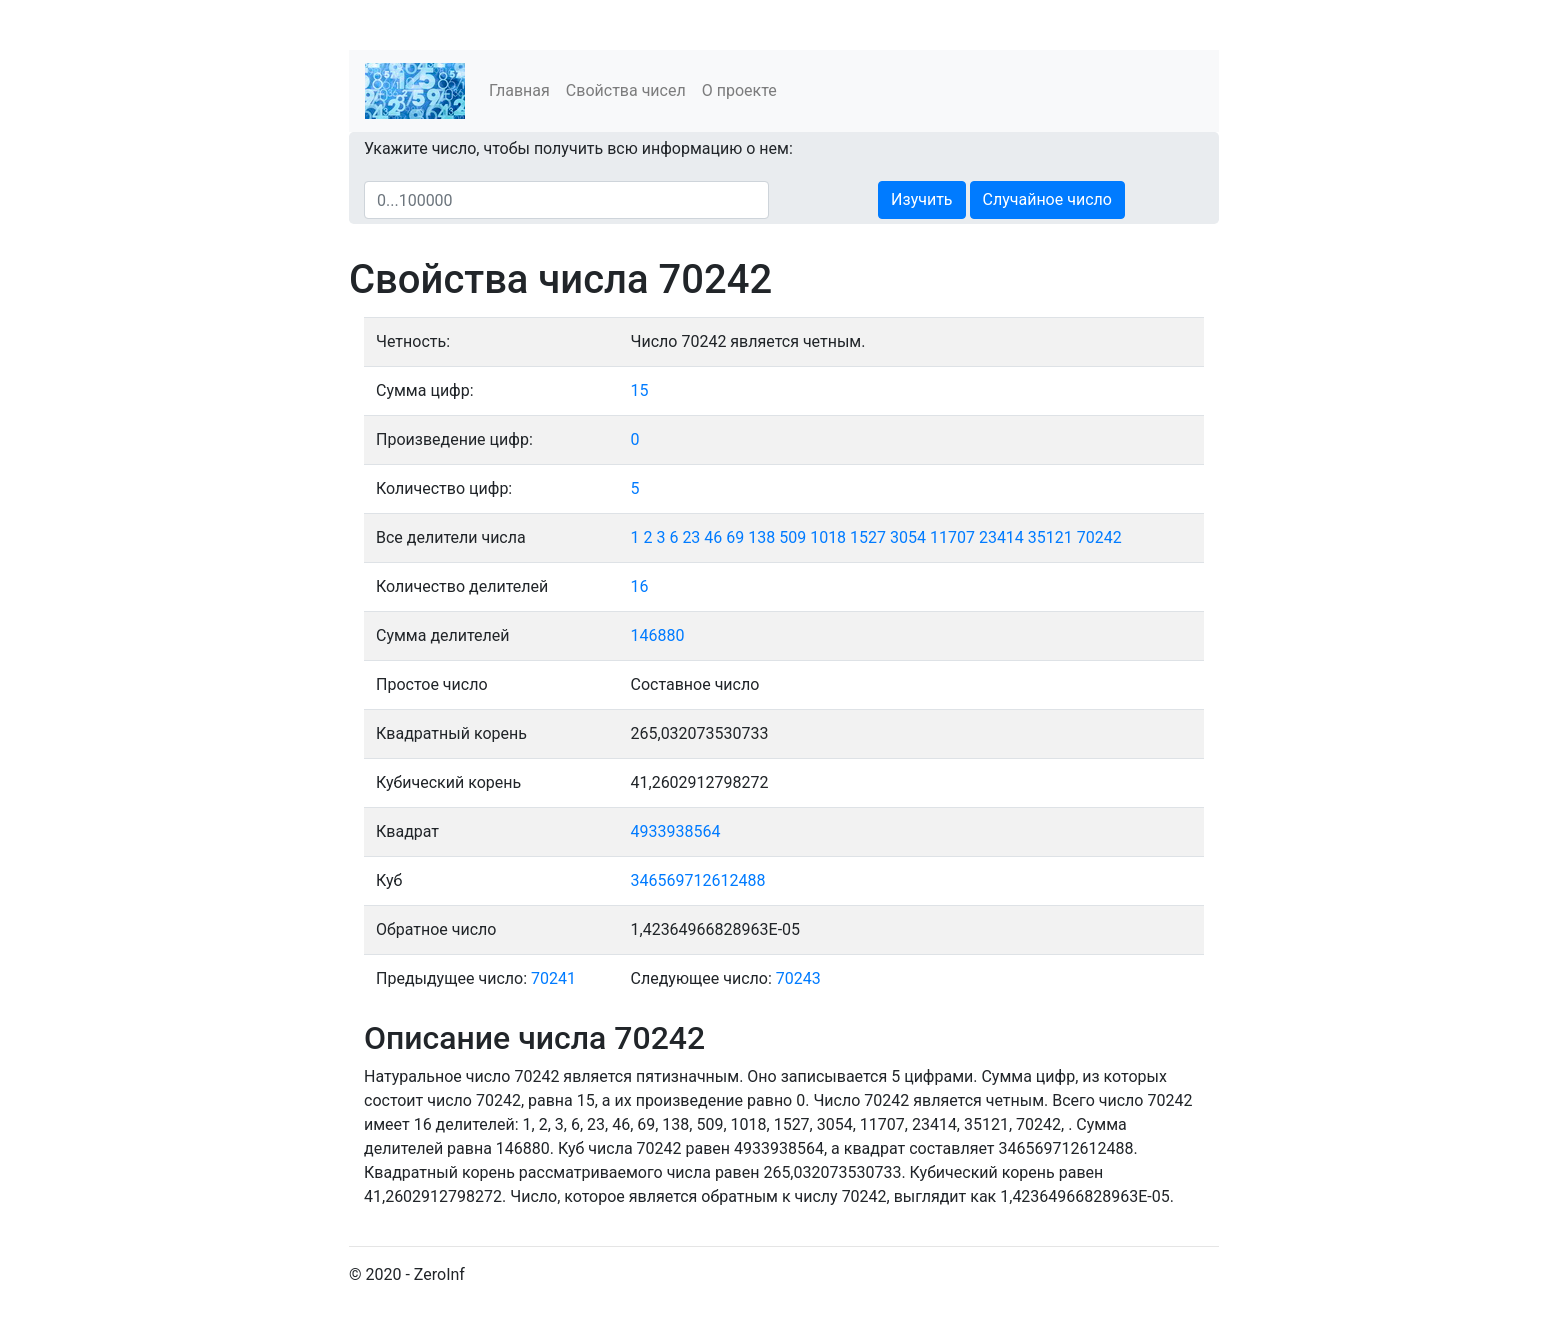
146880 (658, 635)
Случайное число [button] (1047, 199)
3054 (908, 537)
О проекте (739, 90)
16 (640, 586)
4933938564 (676, 831)
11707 (952, 537)
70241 (553, 978)
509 (792, 537)
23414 (1001, 537)
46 (713, 537)
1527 (868, 537)
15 (640, 390)
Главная (519, 90)
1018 (828, 537)
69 (735, 537)
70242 (1099, 537)
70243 (798, 978)
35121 (1050, 537)
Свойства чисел (626, 90)
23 (691, 537)
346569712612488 (698, 880)
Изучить (921, 199)
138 (761, 537)
